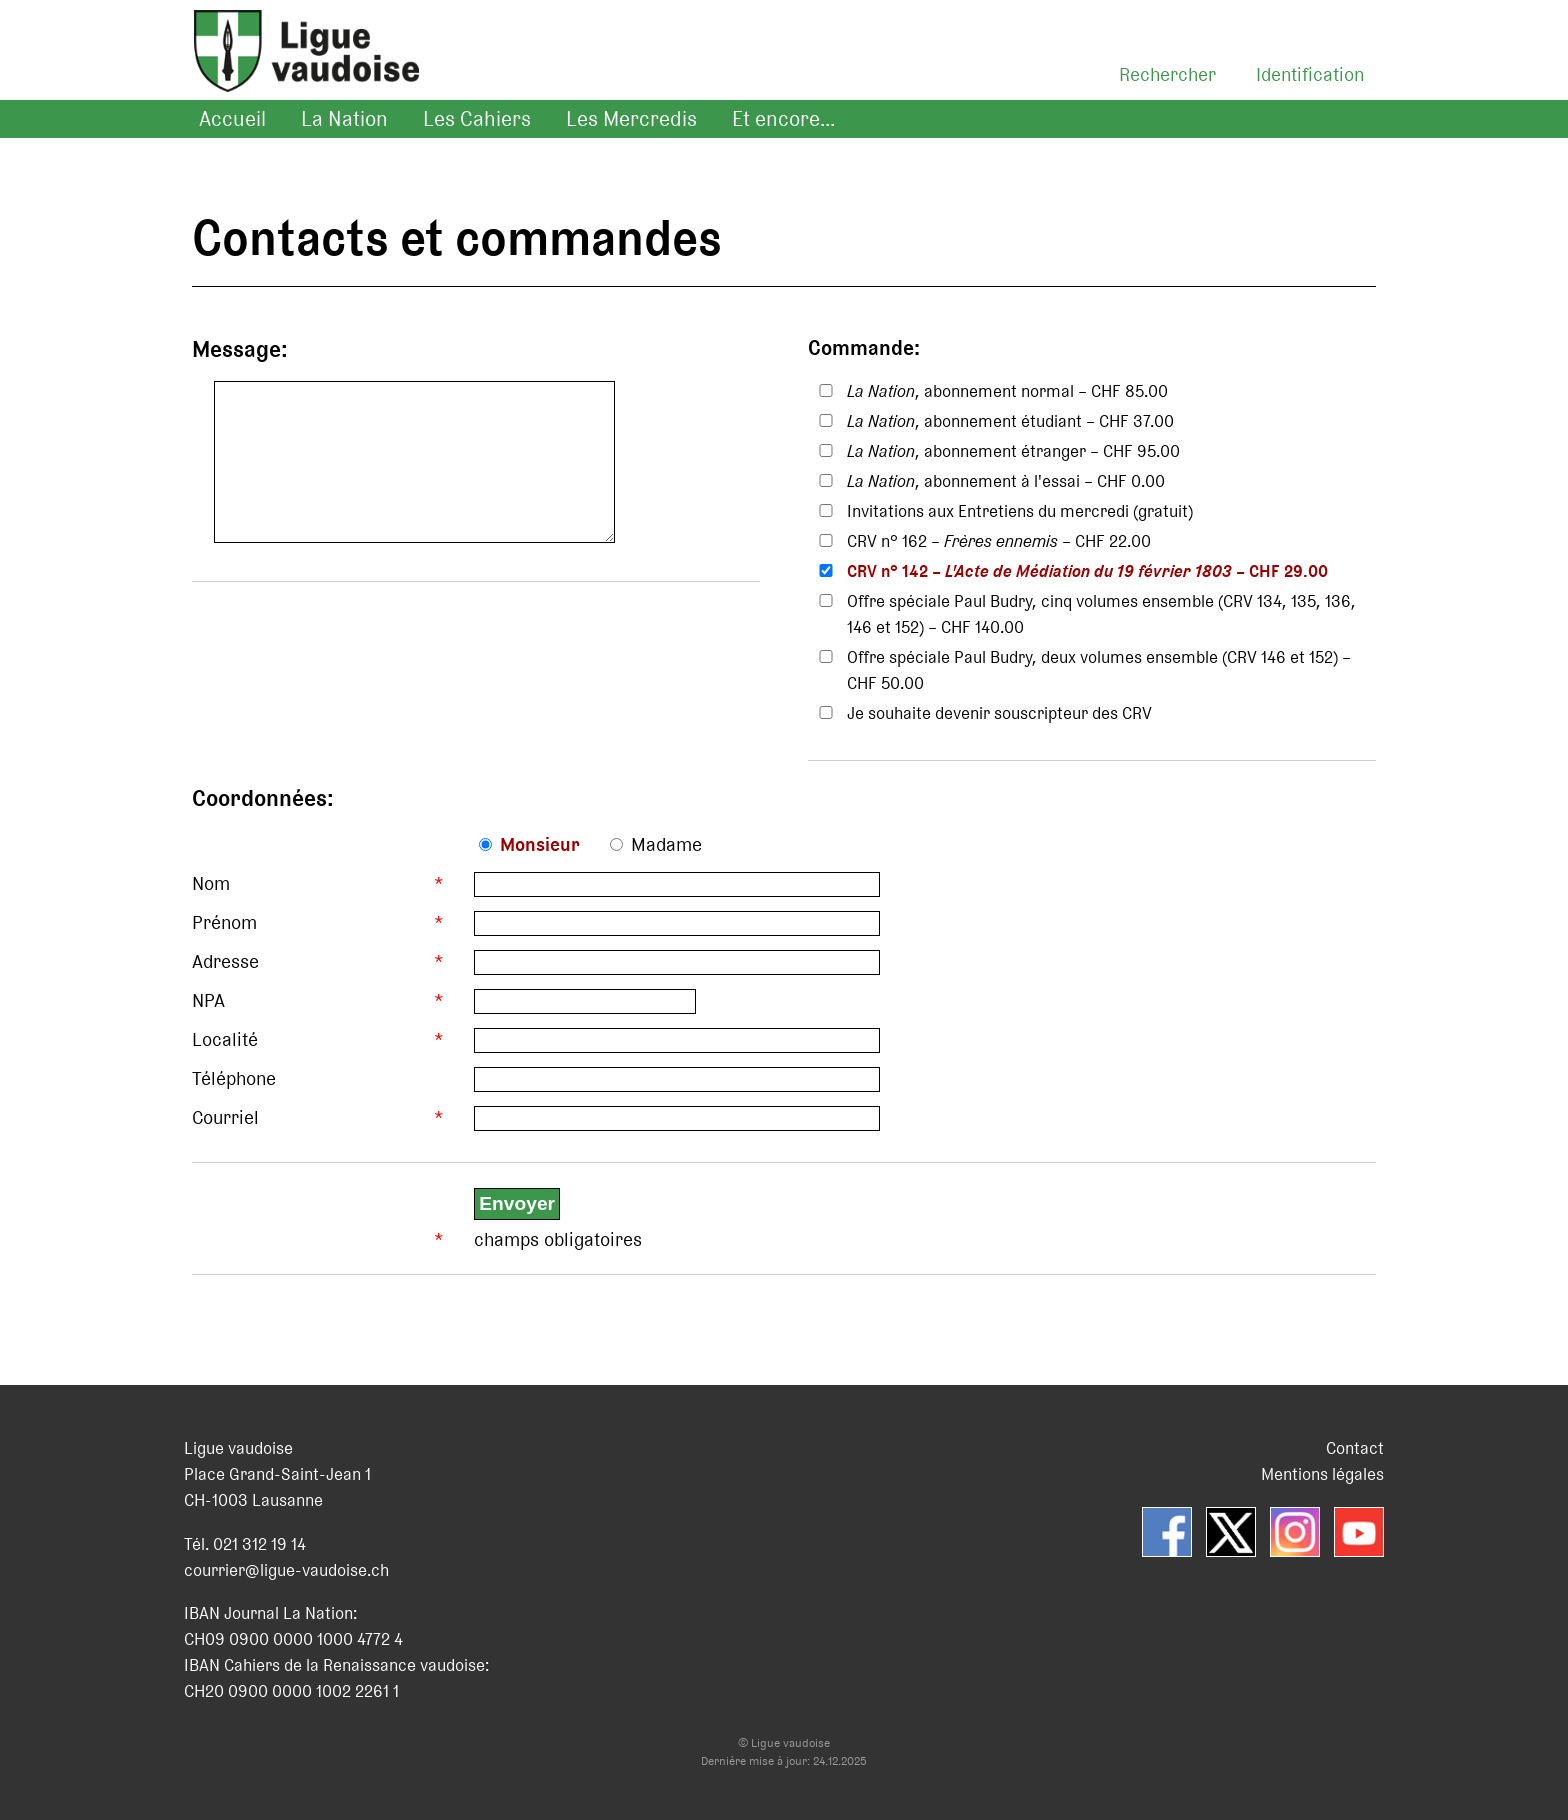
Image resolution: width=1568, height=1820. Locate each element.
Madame (666, 844)
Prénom (224, 922)
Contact (1355, 1448)
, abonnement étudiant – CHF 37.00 (1010, 421)
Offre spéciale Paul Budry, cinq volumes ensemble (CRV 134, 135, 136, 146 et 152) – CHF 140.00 (1101, 614)
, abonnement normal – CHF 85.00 (1007, 391)
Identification (1310, 74)
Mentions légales (1322, 1474)
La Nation (344, 119)
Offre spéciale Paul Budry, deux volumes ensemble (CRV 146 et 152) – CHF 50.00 (1099, 670)
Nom (211, 883)
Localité (225, 1039)
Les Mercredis (631, 119)
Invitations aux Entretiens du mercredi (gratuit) (1020, 511)
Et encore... (783, 119)
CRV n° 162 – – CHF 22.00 (999, 541)
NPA (208, 1000)
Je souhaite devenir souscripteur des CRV (999, 713)
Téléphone (234, 1078)
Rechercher (1167, 74)
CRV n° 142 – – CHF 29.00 (1087, 571)
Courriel (225, 1117)
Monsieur (540, 844)
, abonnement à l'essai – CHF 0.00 (1006, 481)
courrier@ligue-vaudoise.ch (286, 1570)
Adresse (225, 961)
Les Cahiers (477, 119)
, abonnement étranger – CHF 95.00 (1013, 451)
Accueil (232, 119)
